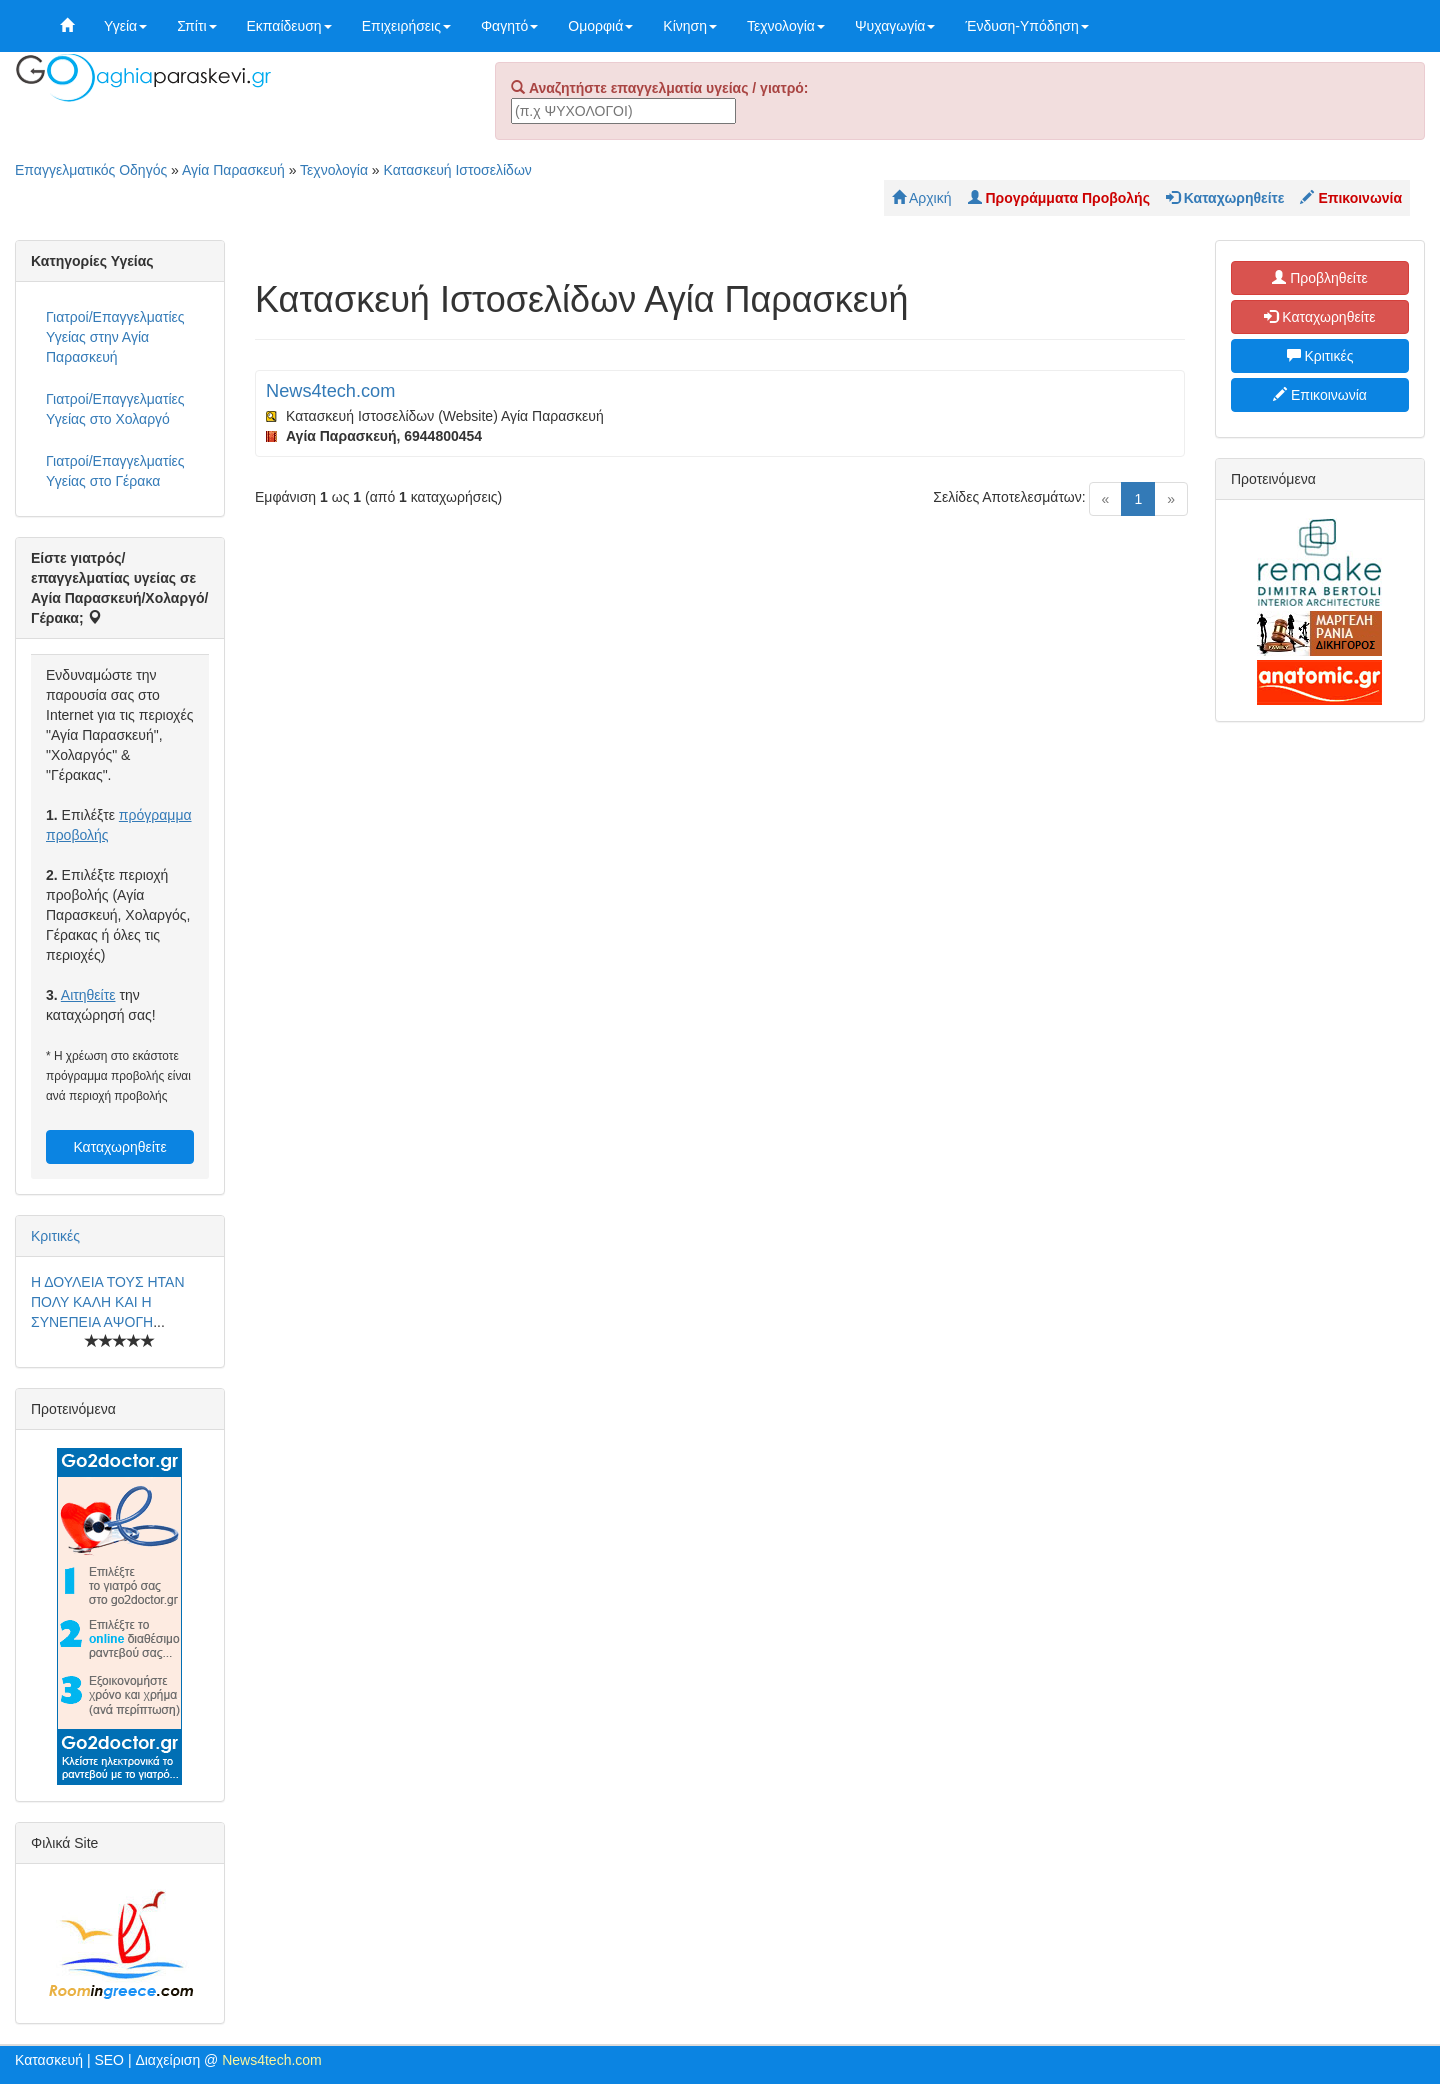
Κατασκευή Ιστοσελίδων (458, 170)
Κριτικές (55, 1236)
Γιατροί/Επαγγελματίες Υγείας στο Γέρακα (115, 471)
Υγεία (125, 26)
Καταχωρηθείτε (119, 1147)
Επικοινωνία (1320, 395)
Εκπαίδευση (289, 26)
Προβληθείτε (1320, 278)
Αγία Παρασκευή (233, 170)
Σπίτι (196, 26)
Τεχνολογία (786, 26)
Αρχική (922, 198)
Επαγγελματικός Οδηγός (91, 170)
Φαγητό (509, 26)
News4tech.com (330, 391)
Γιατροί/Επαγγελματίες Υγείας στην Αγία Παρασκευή (115, 337)
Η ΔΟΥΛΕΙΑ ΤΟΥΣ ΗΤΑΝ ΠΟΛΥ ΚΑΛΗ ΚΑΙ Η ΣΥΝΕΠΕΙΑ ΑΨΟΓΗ (108, 1302)
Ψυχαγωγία (895, 26)
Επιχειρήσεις (406, 26)
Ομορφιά (600, 26)
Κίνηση (690, 26)
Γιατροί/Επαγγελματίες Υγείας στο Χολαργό (115, 409)
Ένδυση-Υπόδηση (1026, 26)
